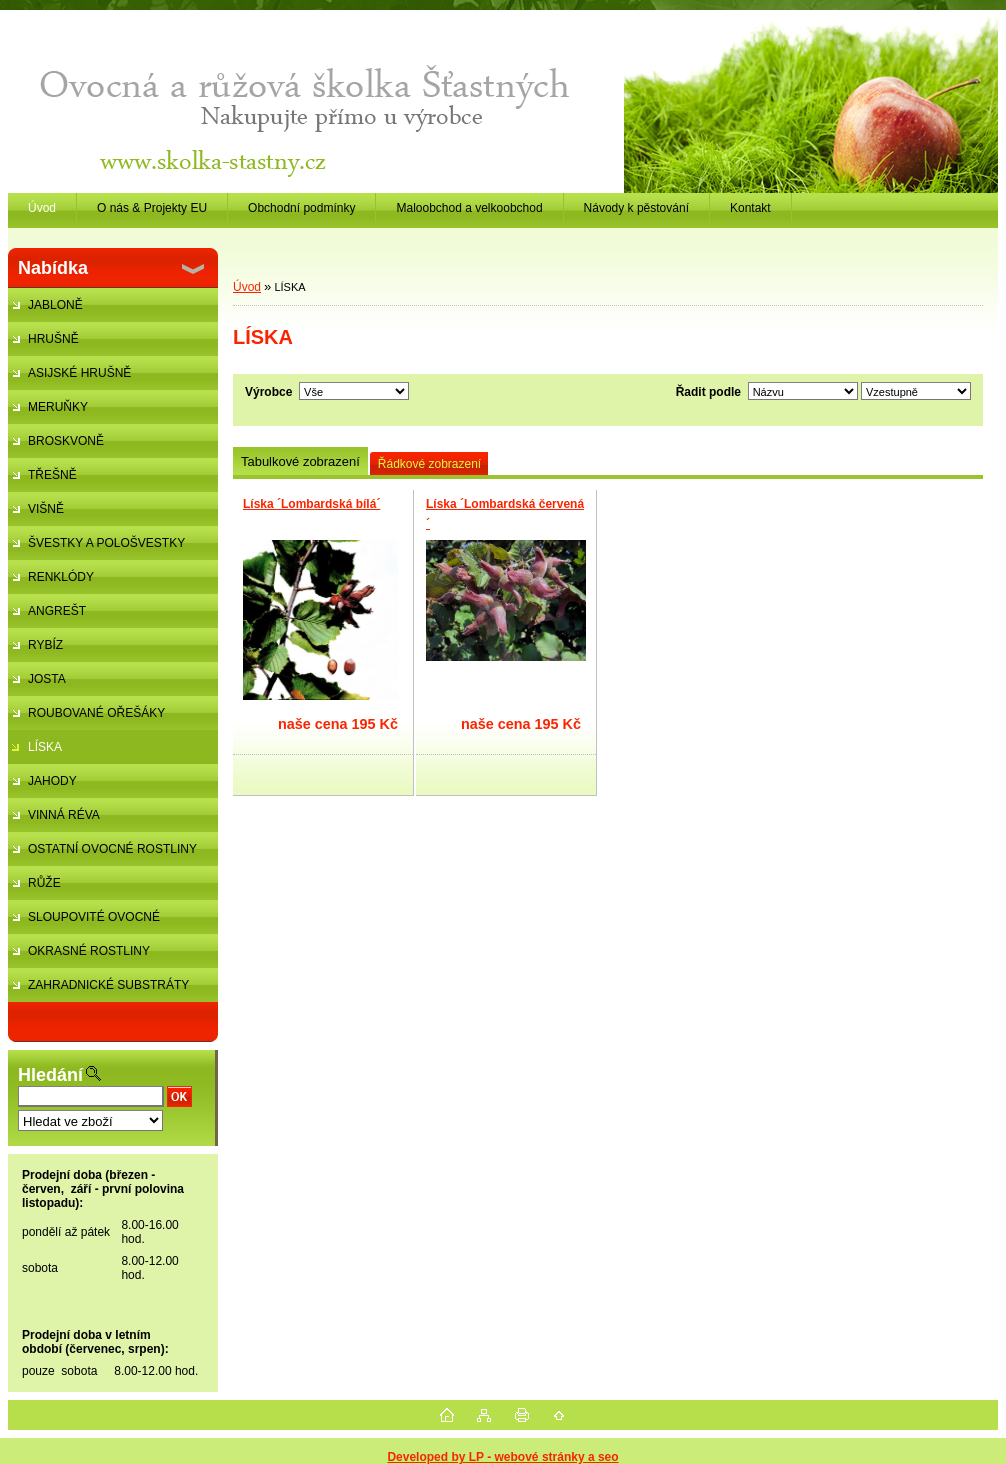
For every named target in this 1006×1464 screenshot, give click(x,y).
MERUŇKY (58, 407)
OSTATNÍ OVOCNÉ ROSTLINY (112, 849)
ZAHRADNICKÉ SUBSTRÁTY (108, 985)
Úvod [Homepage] (42, 208)
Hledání (50, 1075)
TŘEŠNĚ (52, 475)
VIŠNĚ (46, 509)
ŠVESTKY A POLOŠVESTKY (106, 543)
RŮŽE (44, 883)
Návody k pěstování (636, 208)
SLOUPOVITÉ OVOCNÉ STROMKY (84, 922)
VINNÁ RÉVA (64, 815)
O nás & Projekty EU (152, 208)
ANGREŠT (57, 611)
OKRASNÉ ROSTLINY (89, 951)
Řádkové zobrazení (429, 464)
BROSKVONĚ (66, 441)
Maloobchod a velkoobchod (469, 208)
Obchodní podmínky (301, 208)
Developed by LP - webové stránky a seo (502, 1457)
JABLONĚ (55, 305)
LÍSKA (45, 747)
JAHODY (52, 781)
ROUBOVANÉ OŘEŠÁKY (96, 713)
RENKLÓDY (61, 577)
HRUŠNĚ (53, 339)
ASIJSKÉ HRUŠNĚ (79, 373)
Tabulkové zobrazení (300, 461)
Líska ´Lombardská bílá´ (311, 504)
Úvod (247, 287)
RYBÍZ (45, 645)
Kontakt (750, 208)
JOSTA (47, 679)
